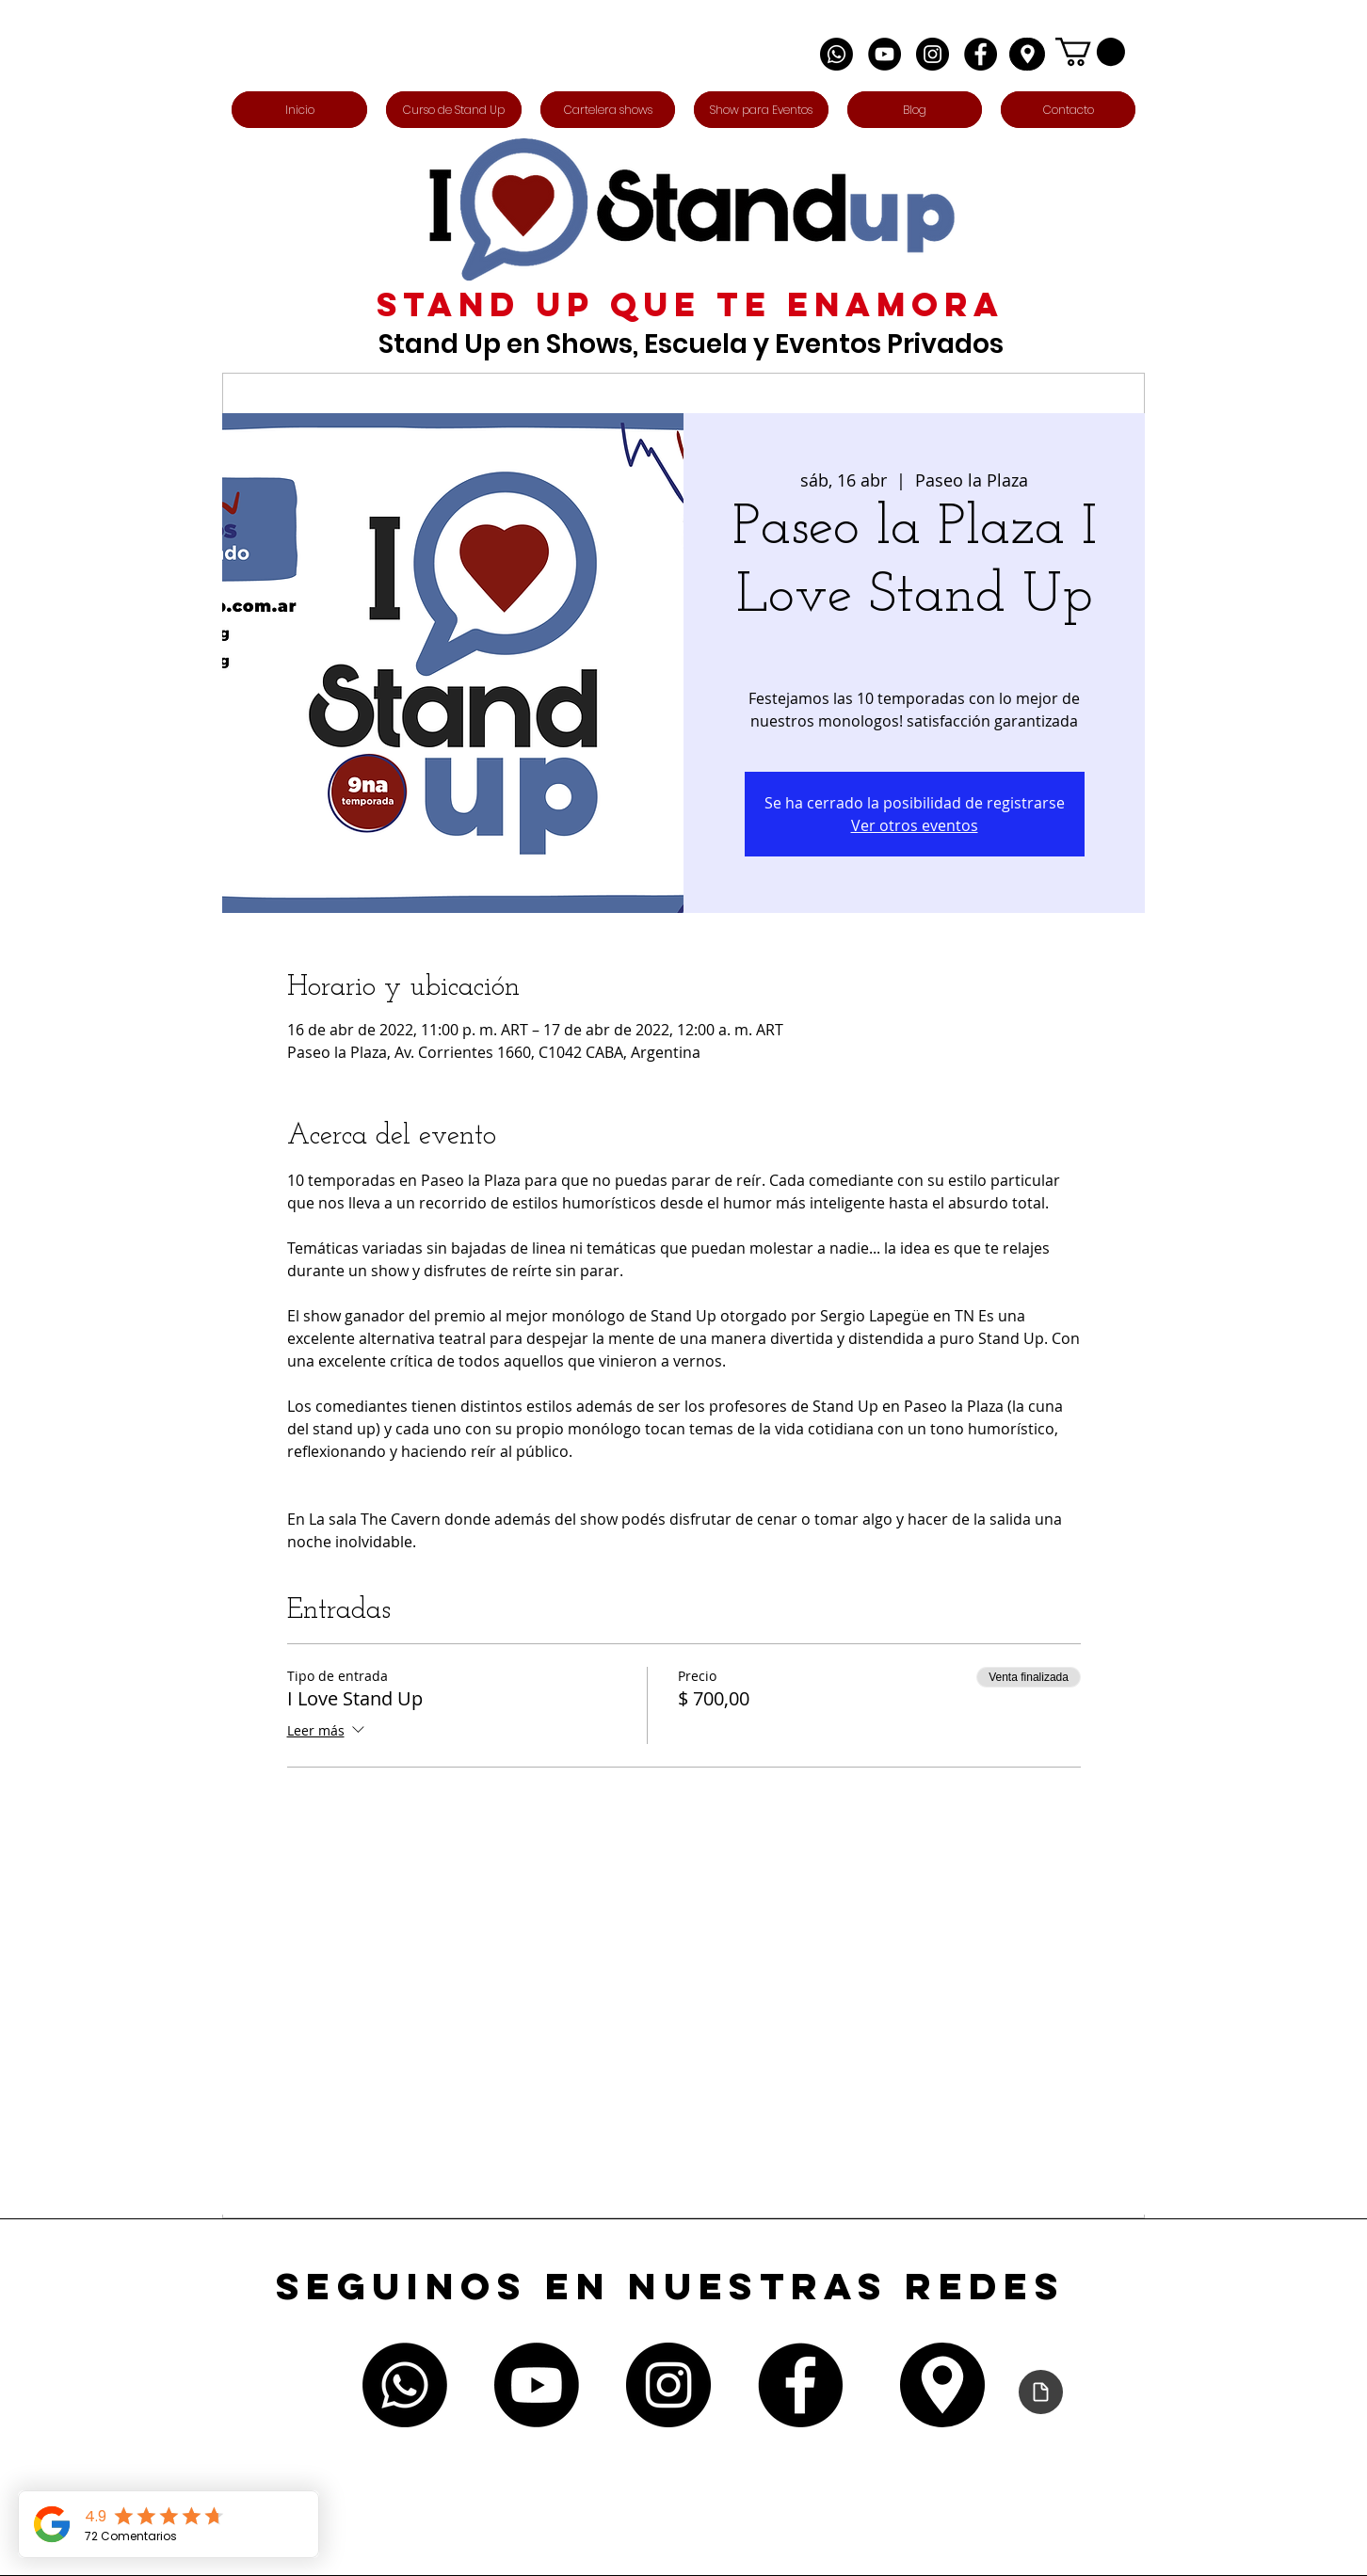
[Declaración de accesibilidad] (1041, 2392)
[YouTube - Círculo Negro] (884, 54)
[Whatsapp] (836, 54)
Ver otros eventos (914, 825)
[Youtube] (536, 2385)
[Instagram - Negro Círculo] (932, 54)
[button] (1090, 52)
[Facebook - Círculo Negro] (980, 54)
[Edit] (1027, 54)
